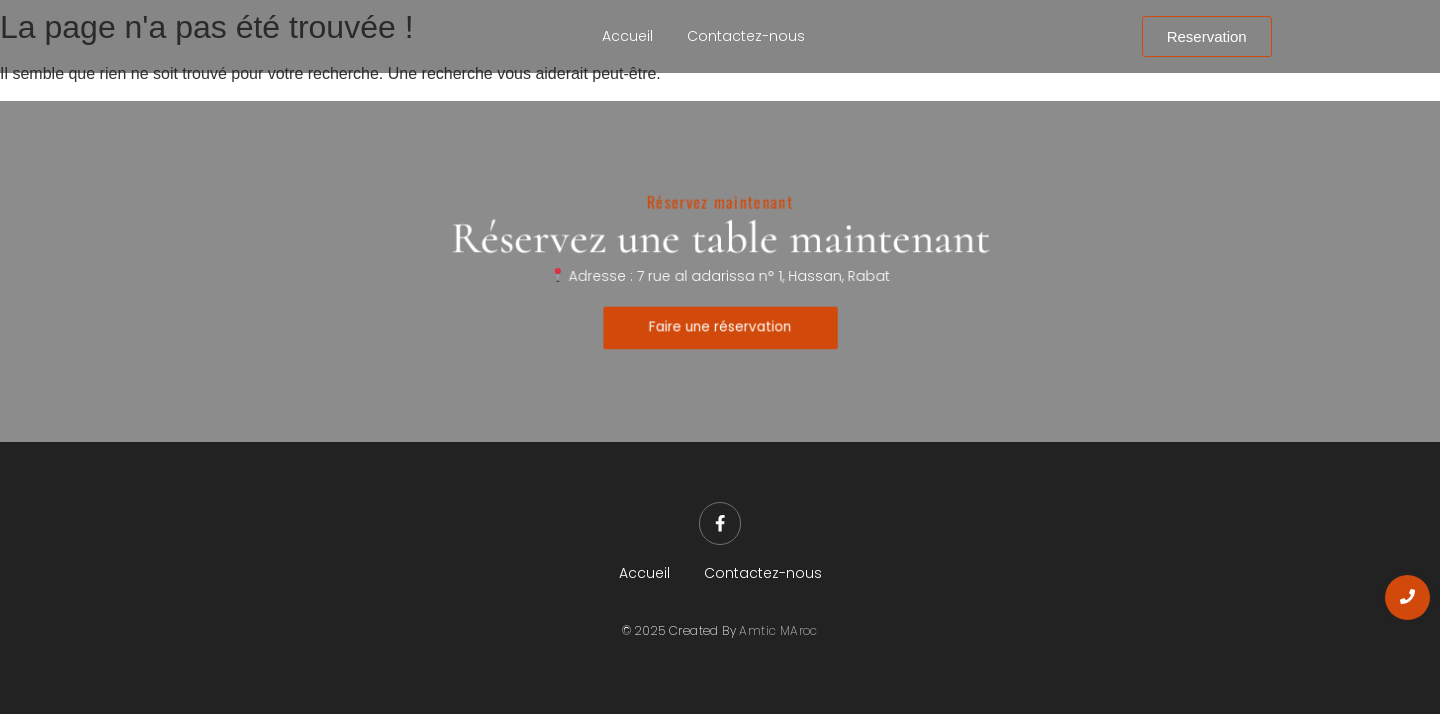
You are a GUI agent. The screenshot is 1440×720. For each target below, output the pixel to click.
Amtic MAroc (778, 631)
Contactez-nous (746, 36)
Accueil (627, 36)
